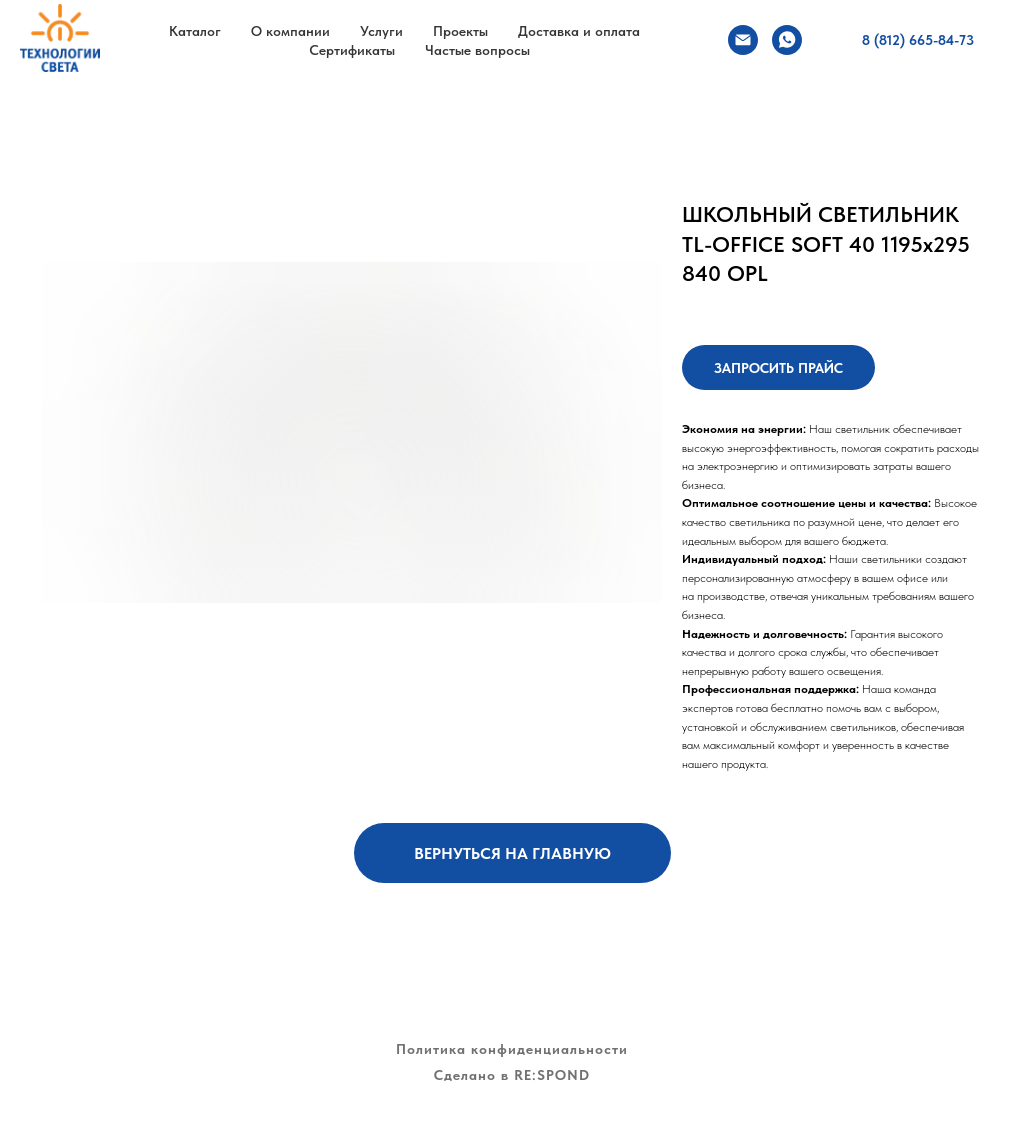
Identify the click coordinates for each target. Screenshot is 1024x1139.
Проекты (460, 31)
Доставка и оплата (579, 31)
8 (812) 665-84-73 (918, 40)
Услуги (381, 31)
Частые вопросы (477, 50)
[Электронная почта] (743, 40)
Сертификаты (352, 50)
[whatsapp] (787, 40)
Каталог (195, 31)
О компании (290, 31)
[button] (778, 367)
